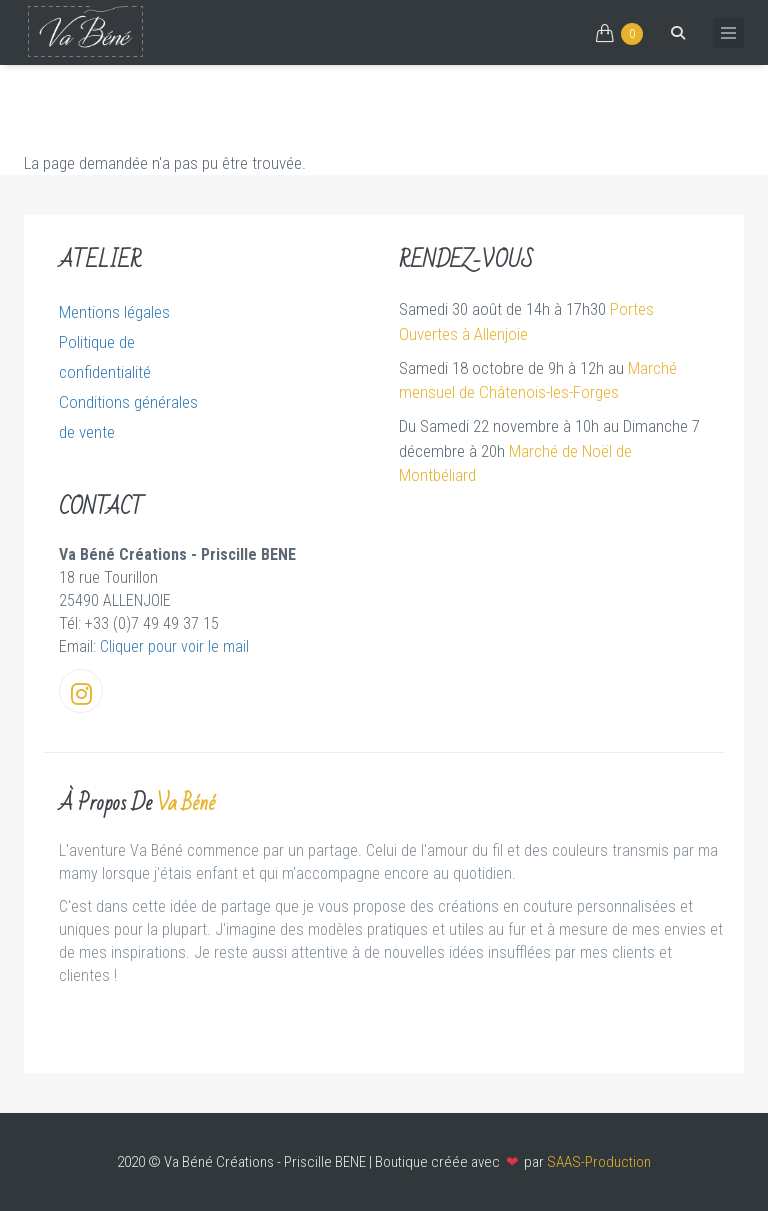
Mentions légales (114, 312)
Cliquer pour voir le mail (174, 646)
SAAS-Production (599, 1162)
